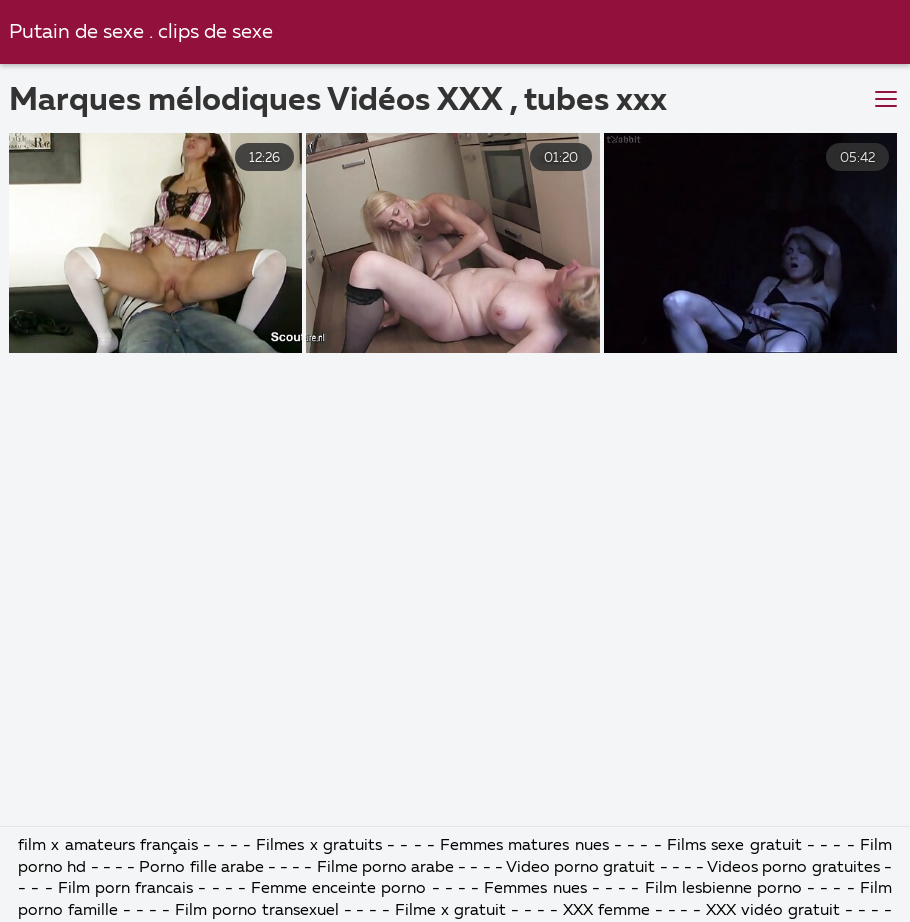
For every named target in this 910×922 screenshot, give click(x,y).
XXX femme (606, 911)
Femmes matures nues (524, 846)
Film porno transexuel (259, 911)
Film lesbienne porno (723, 889)
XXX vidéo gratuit (773, 911)
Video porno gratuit (580, 868)
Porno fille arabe (203, 868)
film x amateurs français (108, 846)
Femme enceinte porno (338, 889)
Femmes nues (535, 889)
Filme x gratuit (450, 911)
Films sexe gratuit (734, 846)
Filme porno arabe (385, 868)
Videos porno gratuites (793, 868)
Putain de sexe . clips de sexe (141, 32)
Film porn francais (128, 889)
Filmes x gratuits (319, 846)
